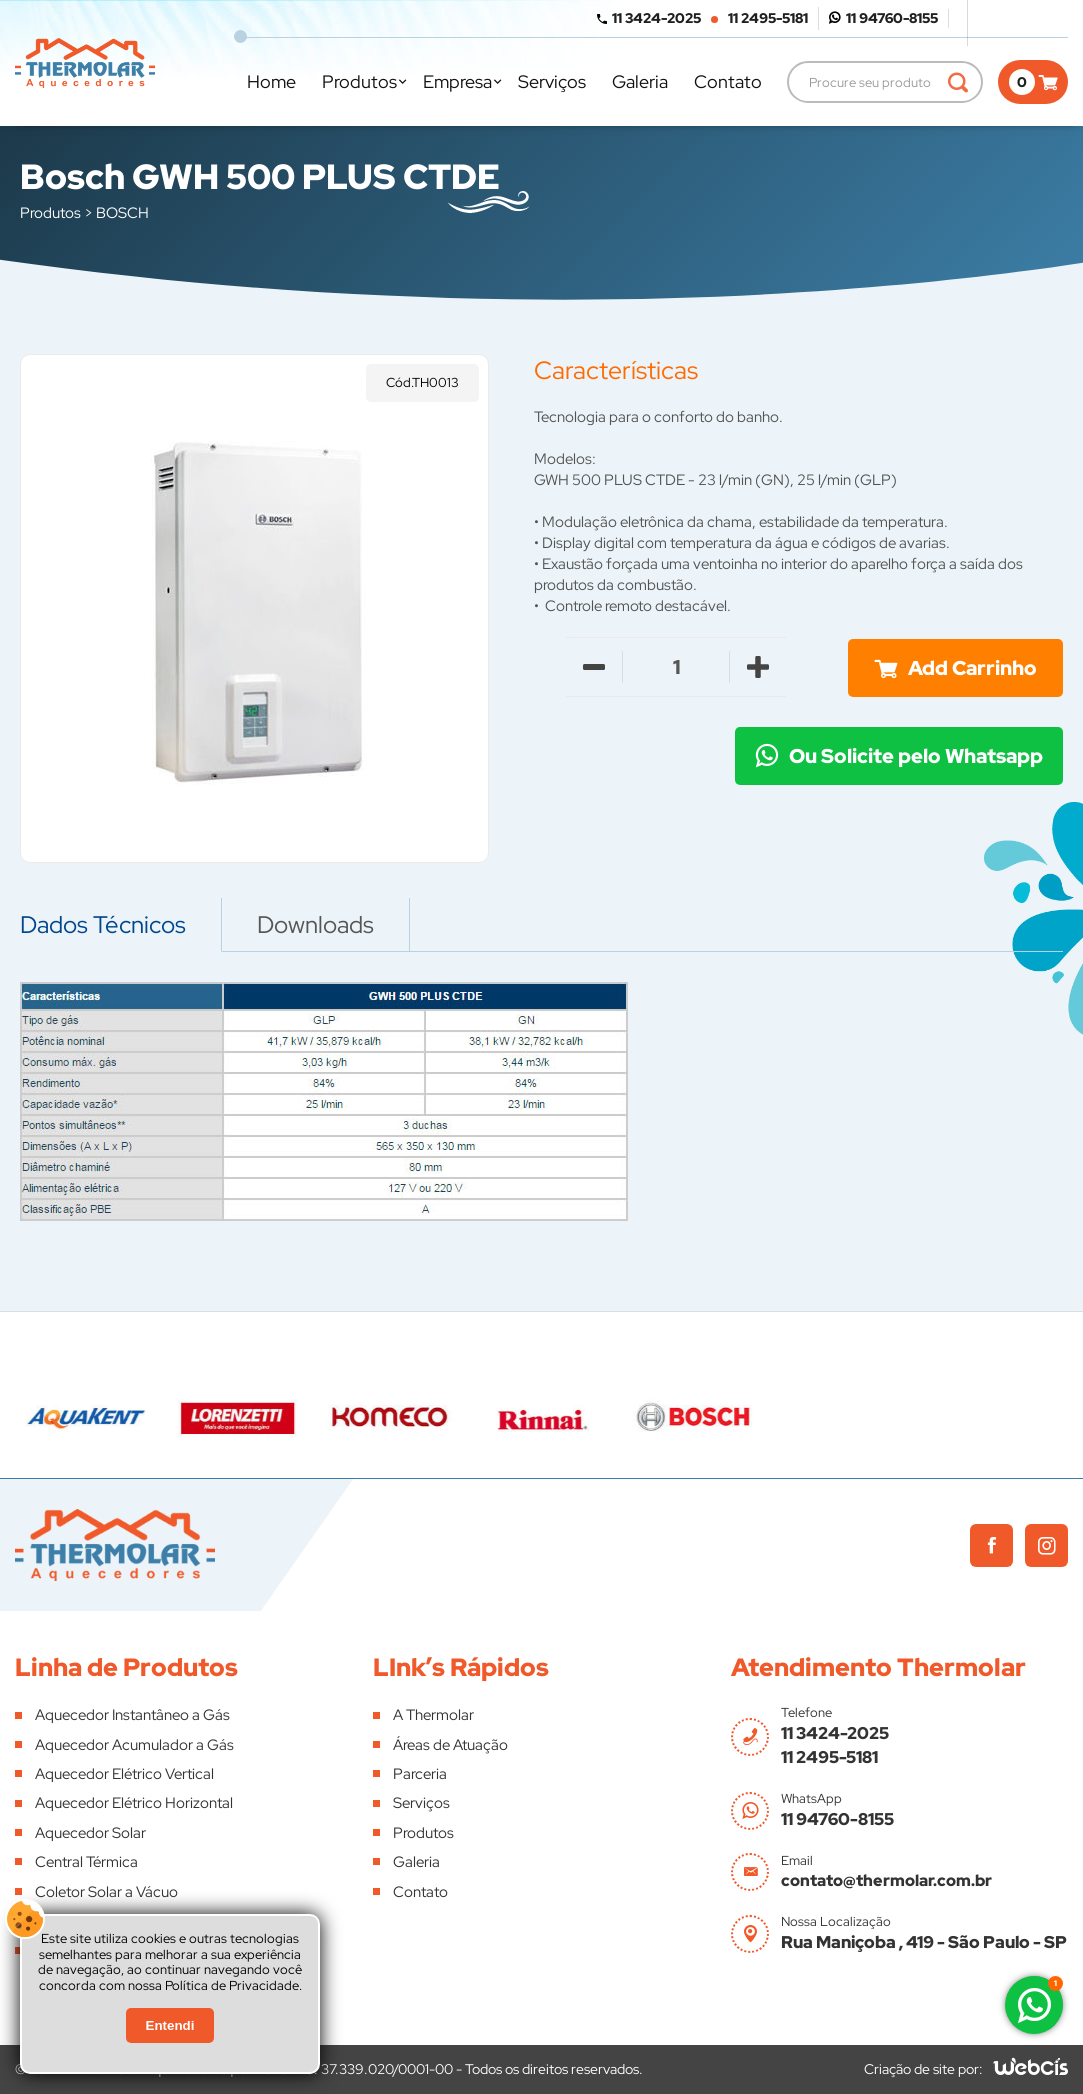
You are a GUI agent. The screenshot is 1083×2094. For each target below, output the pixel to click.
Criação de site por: (923, 2069)
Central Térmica (86, 1862)
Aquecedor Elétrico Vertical (124, 1774)
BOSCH (122, 213)
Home (271, 81)
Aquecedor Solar (90, 1833)
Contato (728, 81)
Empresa (457, 81)
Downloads (315, 924)
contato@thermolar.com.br (886, 1880)
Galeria (640, 81)
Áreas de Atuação (450, 1745)
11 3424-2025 (656, 18)
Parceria (420, 1774)
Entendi (170, 2025)
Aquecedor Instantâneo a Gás (132, 1715)
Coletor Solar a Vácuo (106, 1892)
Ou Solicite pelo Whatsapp (916, 756)
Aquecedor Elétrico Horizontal (134, 1803)
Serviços (552, 81)
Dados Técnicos (103, 924)
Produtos (359, 81)
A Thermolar (433, 1715)
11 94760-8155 (892, 18)
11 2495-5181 (768, 18)
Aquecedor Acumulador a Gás (134, 1745)
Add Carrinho (972, 668)
